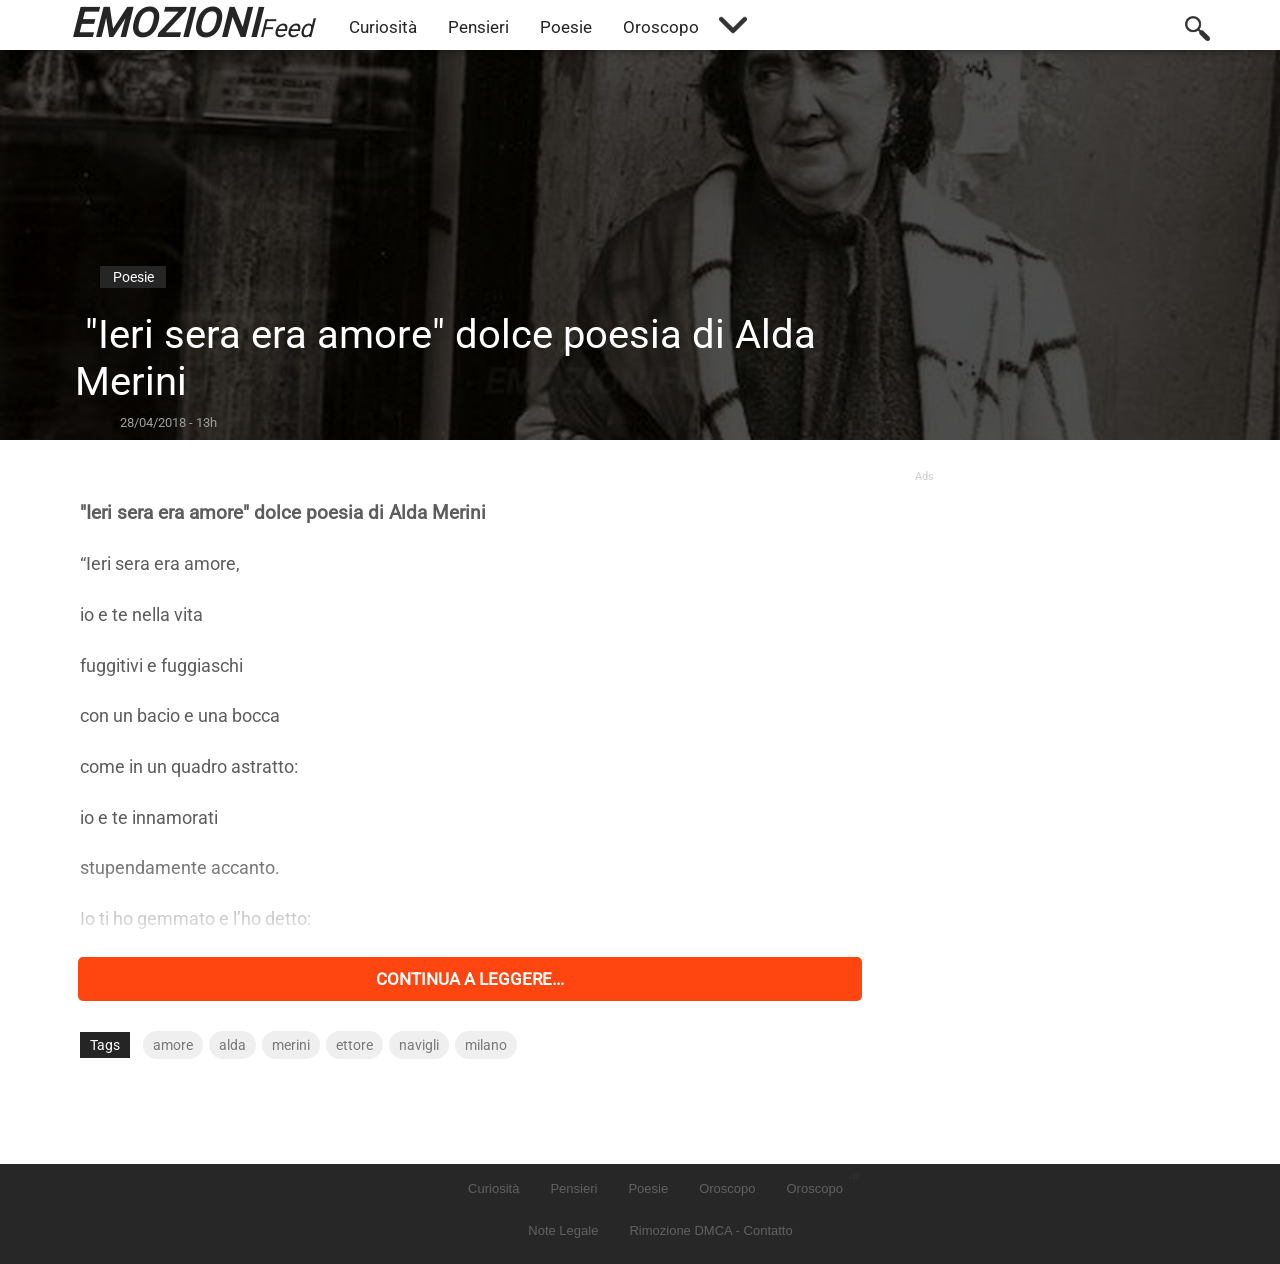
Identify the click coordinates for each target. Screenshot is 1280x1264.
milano (486, 1045)
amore (173, 1045)
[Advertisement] (1057, 608)
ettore (354, 1045)
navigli (419, 1045)
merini (291, 1045)
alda (232, 1045)
